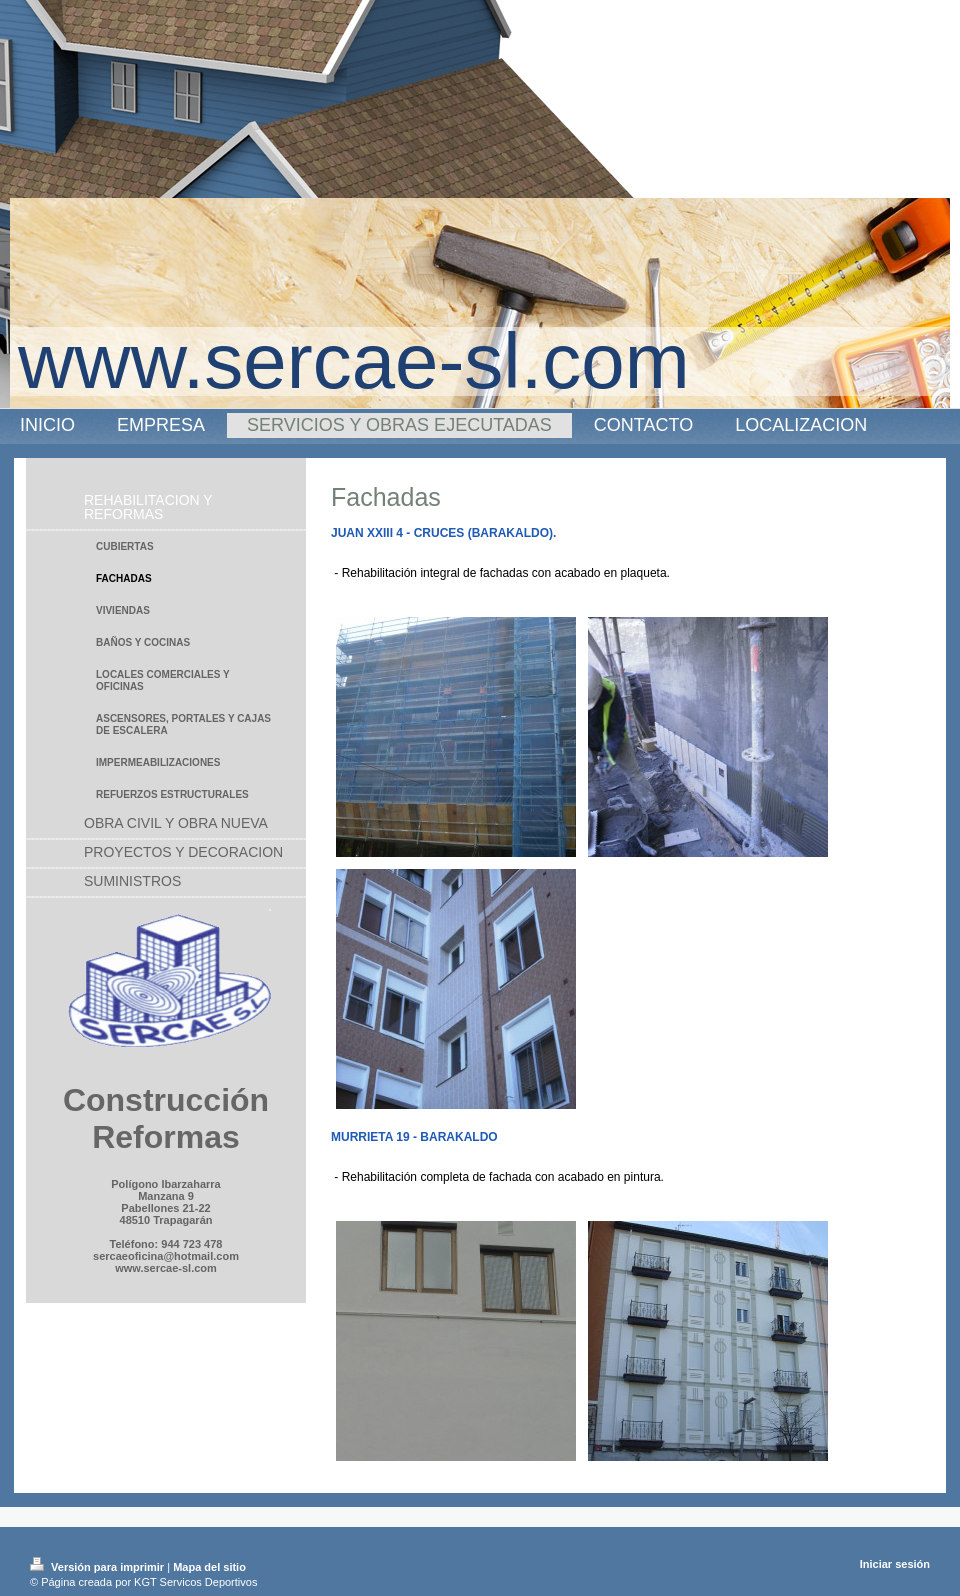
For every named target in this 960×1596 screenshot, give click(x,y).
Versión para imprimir (98, 1567)
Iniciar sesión (895, 1564)
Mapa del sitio (209, 1567)
